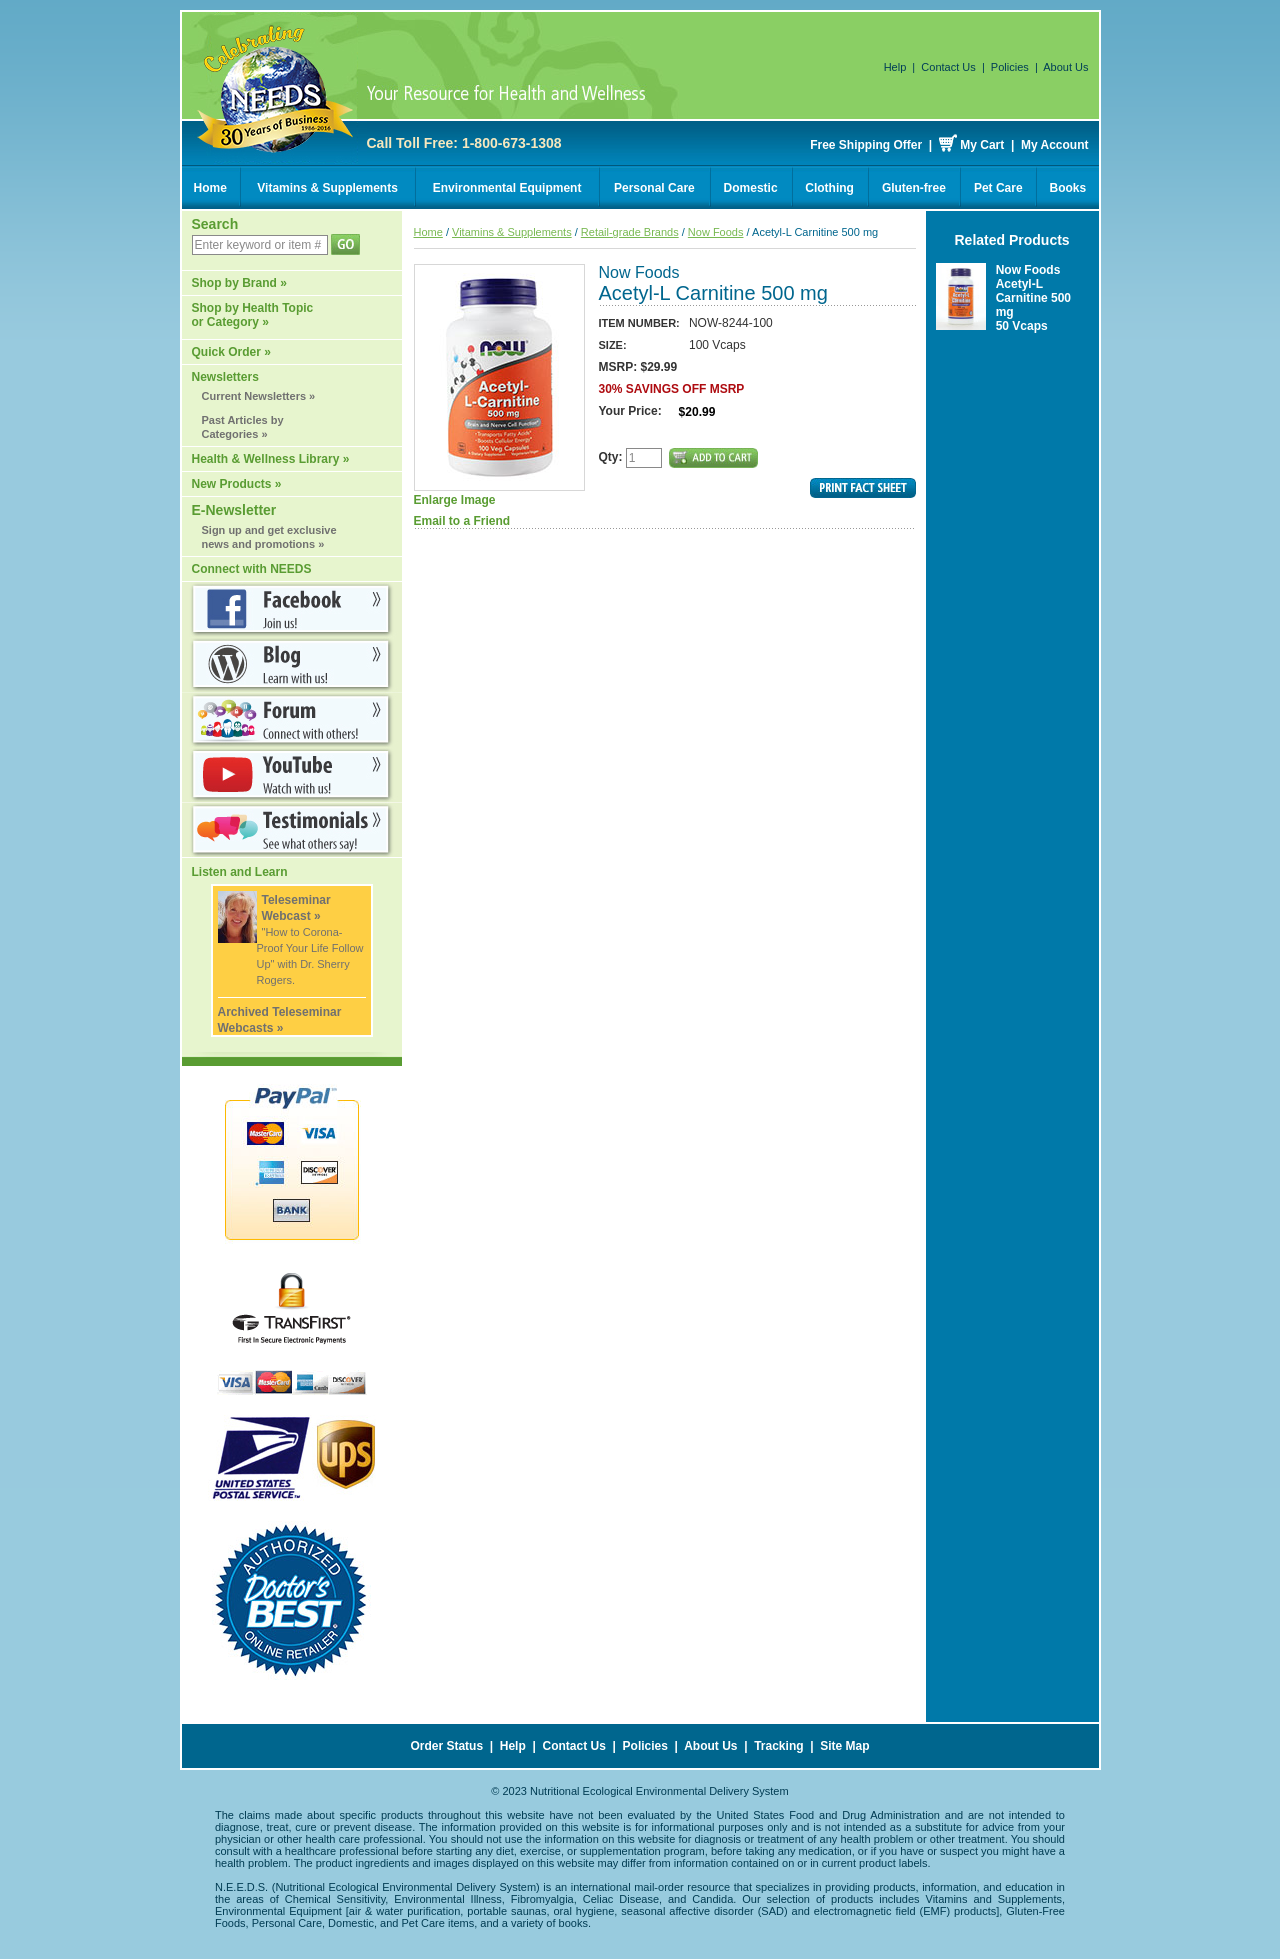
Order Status (446, 1746)
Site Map (844, 1746)
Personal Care (654, 188)
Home (210, 188)
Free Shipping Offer (866, 145)
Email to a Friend (462, 521)
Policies (1010, 67)
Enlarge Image (499, 385)
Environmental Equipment (507, 188)
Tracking (778, 1746)
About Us (1065, 67)
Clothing (829, 188)
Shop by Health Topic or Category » (253, 315)
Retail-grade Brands (630, 232)
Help (895, 67)
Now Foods (716, 232)
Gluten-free (914, 188)
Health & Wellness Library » (271, 459)
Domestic (751, 188)
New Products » (237, 484)
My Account (1055, 145)
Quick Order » (231, 352)
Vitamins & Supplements (327, 188)
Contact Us (948, 67)
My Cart (982, 145)
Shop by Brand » (239, 283)
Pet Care (998, 188)
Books (1068, 188)
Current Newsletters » (259, 396)
